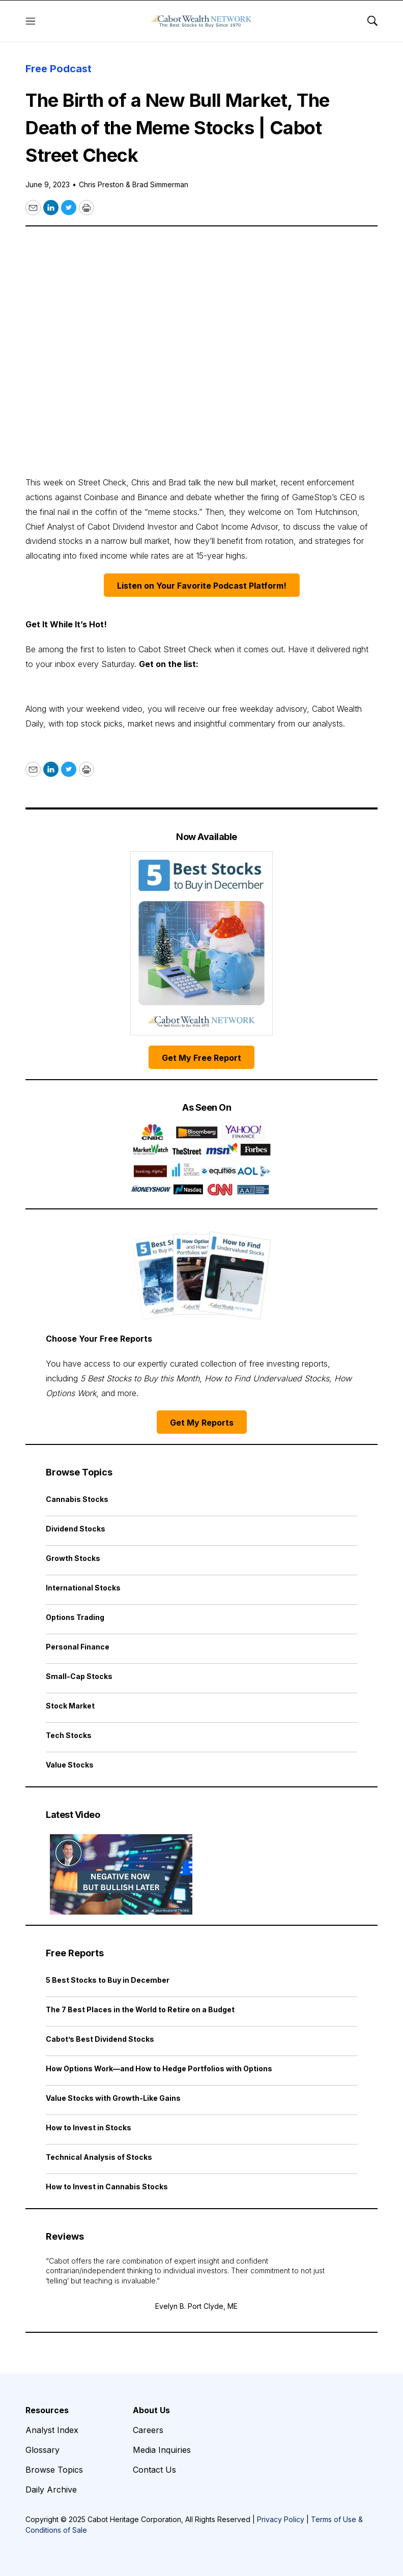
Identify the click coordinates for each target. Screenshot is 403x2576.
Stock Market (70, 1705)
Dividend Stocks (75, 1528)
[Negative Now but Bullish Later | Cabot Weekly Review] (121, 1874)
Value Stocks (70, 1764)
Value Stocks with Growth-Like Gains (113, 2098)
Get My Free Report (201, 1058)
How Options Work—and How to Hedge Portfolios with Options (159, 2068)
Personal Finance (77, 1646)
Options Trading (75, 1617)
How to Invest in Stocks (88, 2127)
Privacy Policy (280, 2519)
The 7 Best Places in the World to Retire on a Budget (140, 2009)
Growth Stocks (73, 1558)
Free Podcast (58, 69)
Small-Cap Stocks (79, 1676)
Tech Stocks (69, 1735)
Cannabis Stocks (77, 1499)
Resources (47, 2410)
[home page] (201, 20)
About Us (151, 2410)
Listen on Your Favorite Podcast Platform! (201, 586)
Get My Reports (202, 1422)
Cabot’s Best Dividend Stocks (100, 2039)
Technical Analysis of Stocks (99, 2157)
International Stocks (83, 1587)
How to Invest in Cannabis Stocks (107, 2186)
